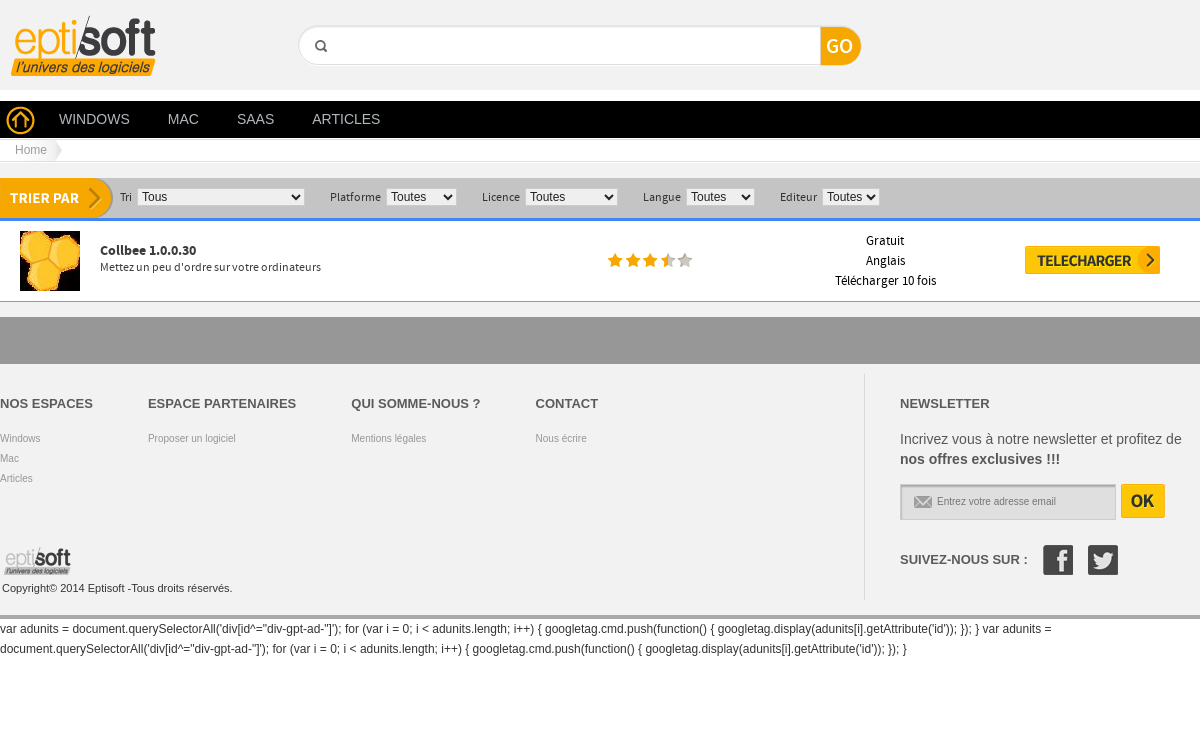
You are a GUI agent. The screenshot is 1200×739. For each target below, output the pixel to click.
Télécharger (1092, 260)
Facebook (1058, 560)
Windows (20, 438)
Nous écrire (561, 438)
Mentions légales (388, 438)
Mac (9, 458)
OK (1143, 501)
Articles (16, 478)
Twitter (1103, 560)
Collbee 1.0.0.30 (148, 250)
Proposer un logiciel (192, 438)
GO (319, 80)
